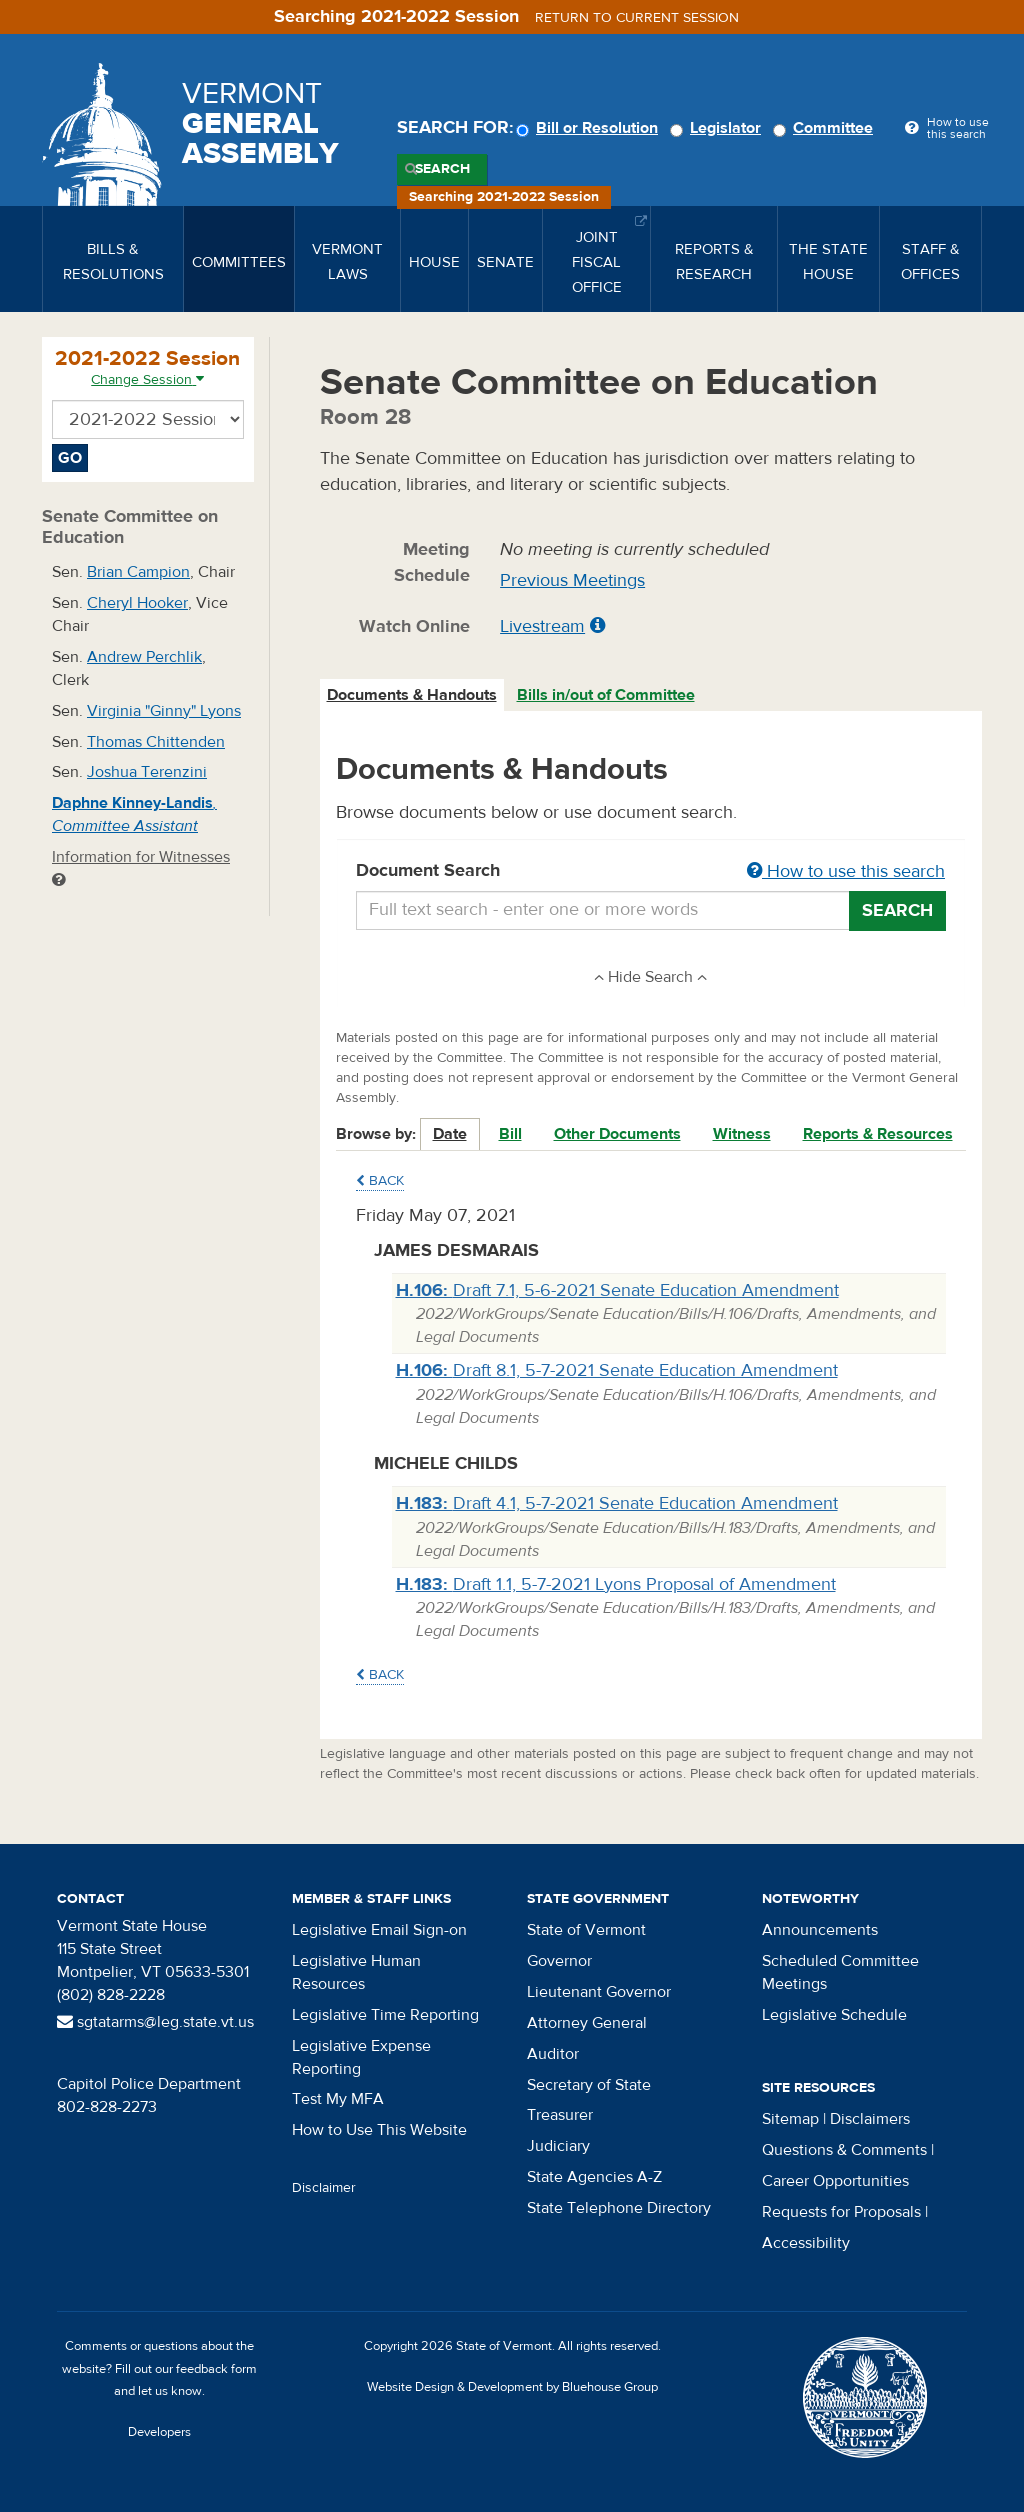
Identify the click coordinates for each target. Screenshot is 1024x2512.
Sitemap (790, 2119)
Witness (742, 1134)
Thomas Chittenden (156, 742)
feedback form (216, 2369)
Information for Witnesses (141, 867)
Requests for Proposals (841, 2212)
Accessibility (806, 2243)
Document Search (651, 872)
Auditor (553, 2054)
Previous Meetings (572, 580)
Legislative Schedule (834, 2015)
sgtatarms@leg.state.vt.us (155, 2022)
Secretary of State (589, 2085)
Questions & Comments (844, 2150)
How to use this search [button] (846, 871)
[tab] (413, 695)
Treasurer (560, 2115)
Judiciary (558, 2146)
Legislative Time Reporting (385, 2015)
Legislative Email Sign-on (379, 1930)
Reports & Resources (878, 1134)
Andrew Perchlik (144, 657)
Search (442, 169)
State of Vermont (586, 1930)
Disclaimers (870, 2119)
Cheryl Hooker (137, 603)
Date (450, 1134)
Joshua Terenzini (147, 772)
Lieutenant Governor (599, 1992)
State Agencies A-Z (594, 2177)
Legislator (718, 128)
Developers (159, 2432)
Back (380, 1181)
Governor (559, 1961)
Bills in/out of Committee (606, 695)
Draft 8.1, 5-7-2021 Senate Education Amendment (617, 1370)
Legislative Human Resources (356, 1972)
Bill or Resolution (590, 128)
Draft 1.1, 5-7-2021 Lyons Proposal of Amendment (616, 1584)
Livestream (542, 626)
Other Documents (617, 1134)
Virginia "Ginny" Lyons (164, 711)
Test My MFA (338, 2099)
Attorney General (587, 2023)
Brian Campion (138, 572)
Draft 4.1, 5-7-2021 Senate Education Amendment (617, 1503)
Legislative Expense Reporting (361, 2057)
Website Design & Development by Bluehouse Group (512, 2387)
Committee (826, 128)
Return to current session (637, 18)
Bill (510, 1134)
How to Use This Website (379, 2130)
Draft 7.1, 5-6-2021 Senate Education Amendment (617, 1290)
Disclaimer (324, 2188)
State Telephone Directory (619, 2208)
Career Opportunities (835, 2181)
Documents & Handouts (412, 695)
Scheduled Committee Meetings (840, 1972)
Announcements (820, 1930)
